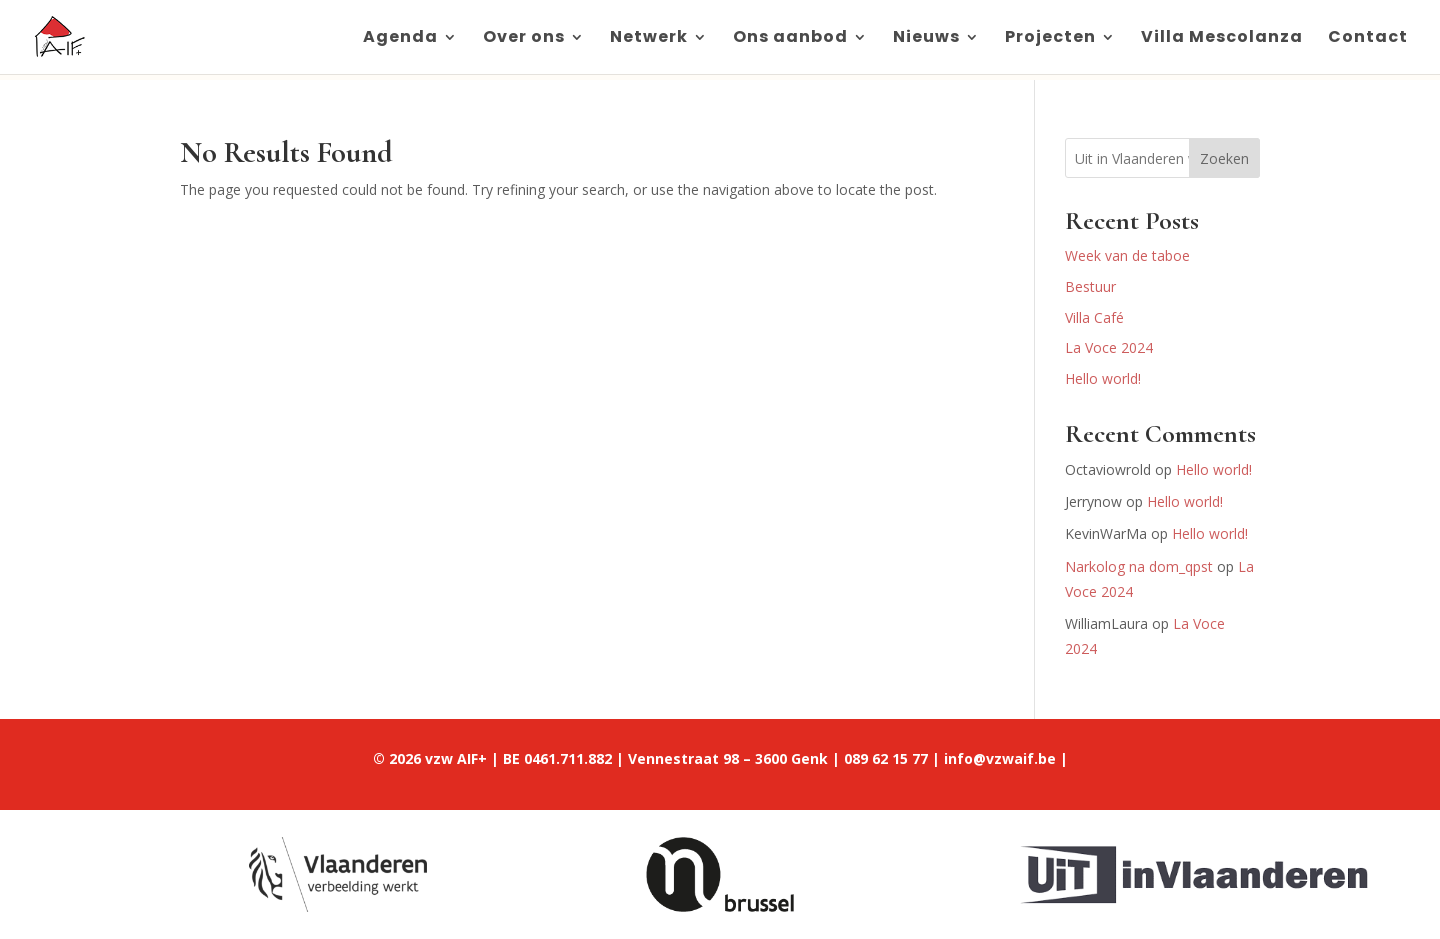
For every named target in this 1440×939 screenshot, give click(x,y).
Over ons (524, 39)
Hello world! (1103, 378)
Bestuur (1090, 286)
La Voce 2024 (1109, 347)
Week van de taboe (1127, 255)
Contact (1368, 39)
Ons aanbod (790, 39)
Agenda (400, 39)
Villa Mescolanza (1222, 39)
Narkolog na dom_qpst (1139, 566)
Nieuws (926, 39)
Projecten (1050, 39)
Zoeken (1224, 158)
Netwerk (649, 39)
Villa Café (1094, 317)
